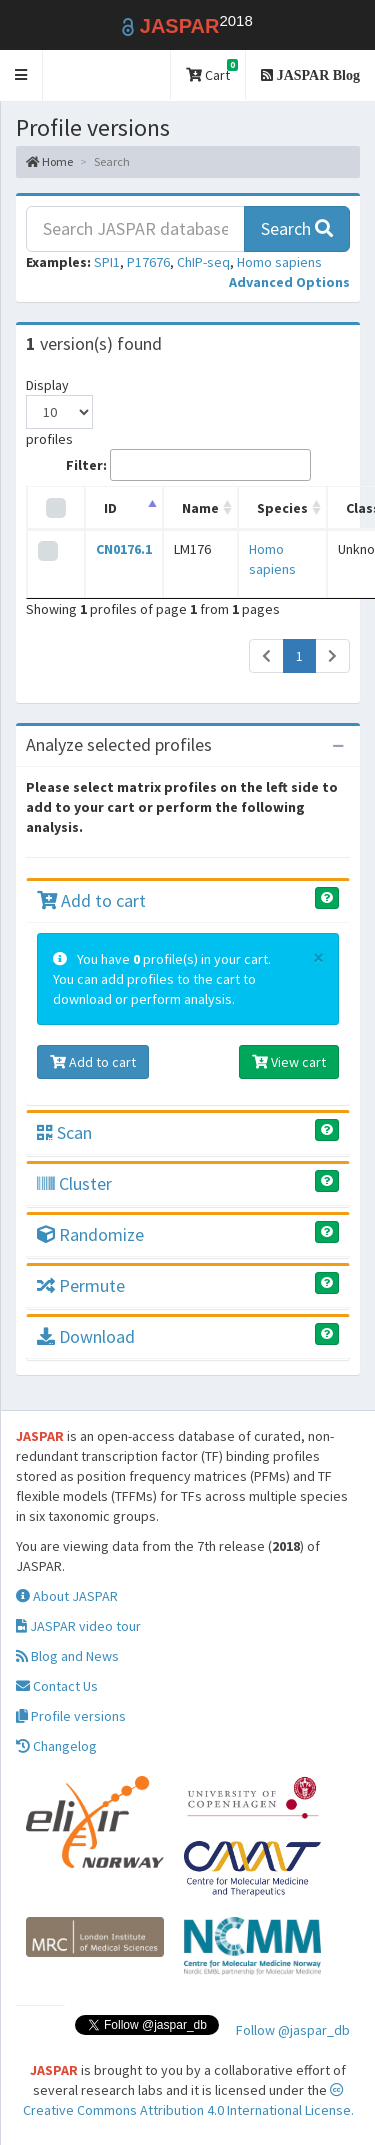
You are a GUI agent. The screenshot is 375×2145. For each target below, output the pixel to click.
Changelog (56, 1746)
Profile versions (71, 1716)
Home (49, 161)
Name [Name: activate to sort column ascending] (200, 508)
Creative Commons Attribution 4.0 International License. (188, 2101)
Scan (64, 1132)
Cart (212, 71)
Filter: (188, 465)
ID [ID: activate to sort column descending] (110, 508)
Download (86, 1336)
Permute (81, 1285)
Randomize (90, 1234)
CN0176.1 (124, 549)
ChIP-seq (203, 262)
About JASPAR (67, 1596)
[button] (21, 75)
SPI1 (107, 262)
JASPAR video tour (78, 1626)
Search (297, 228)
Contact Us (57, 1686)
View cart (289, 1062)
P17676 (148, 262)
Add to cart (91, 900)
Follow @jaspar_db (293, 2030)
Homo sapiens (279, 262)
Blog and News (67, 1656)
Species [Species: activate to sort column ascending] (282, 508)
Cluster (74, 1183)
